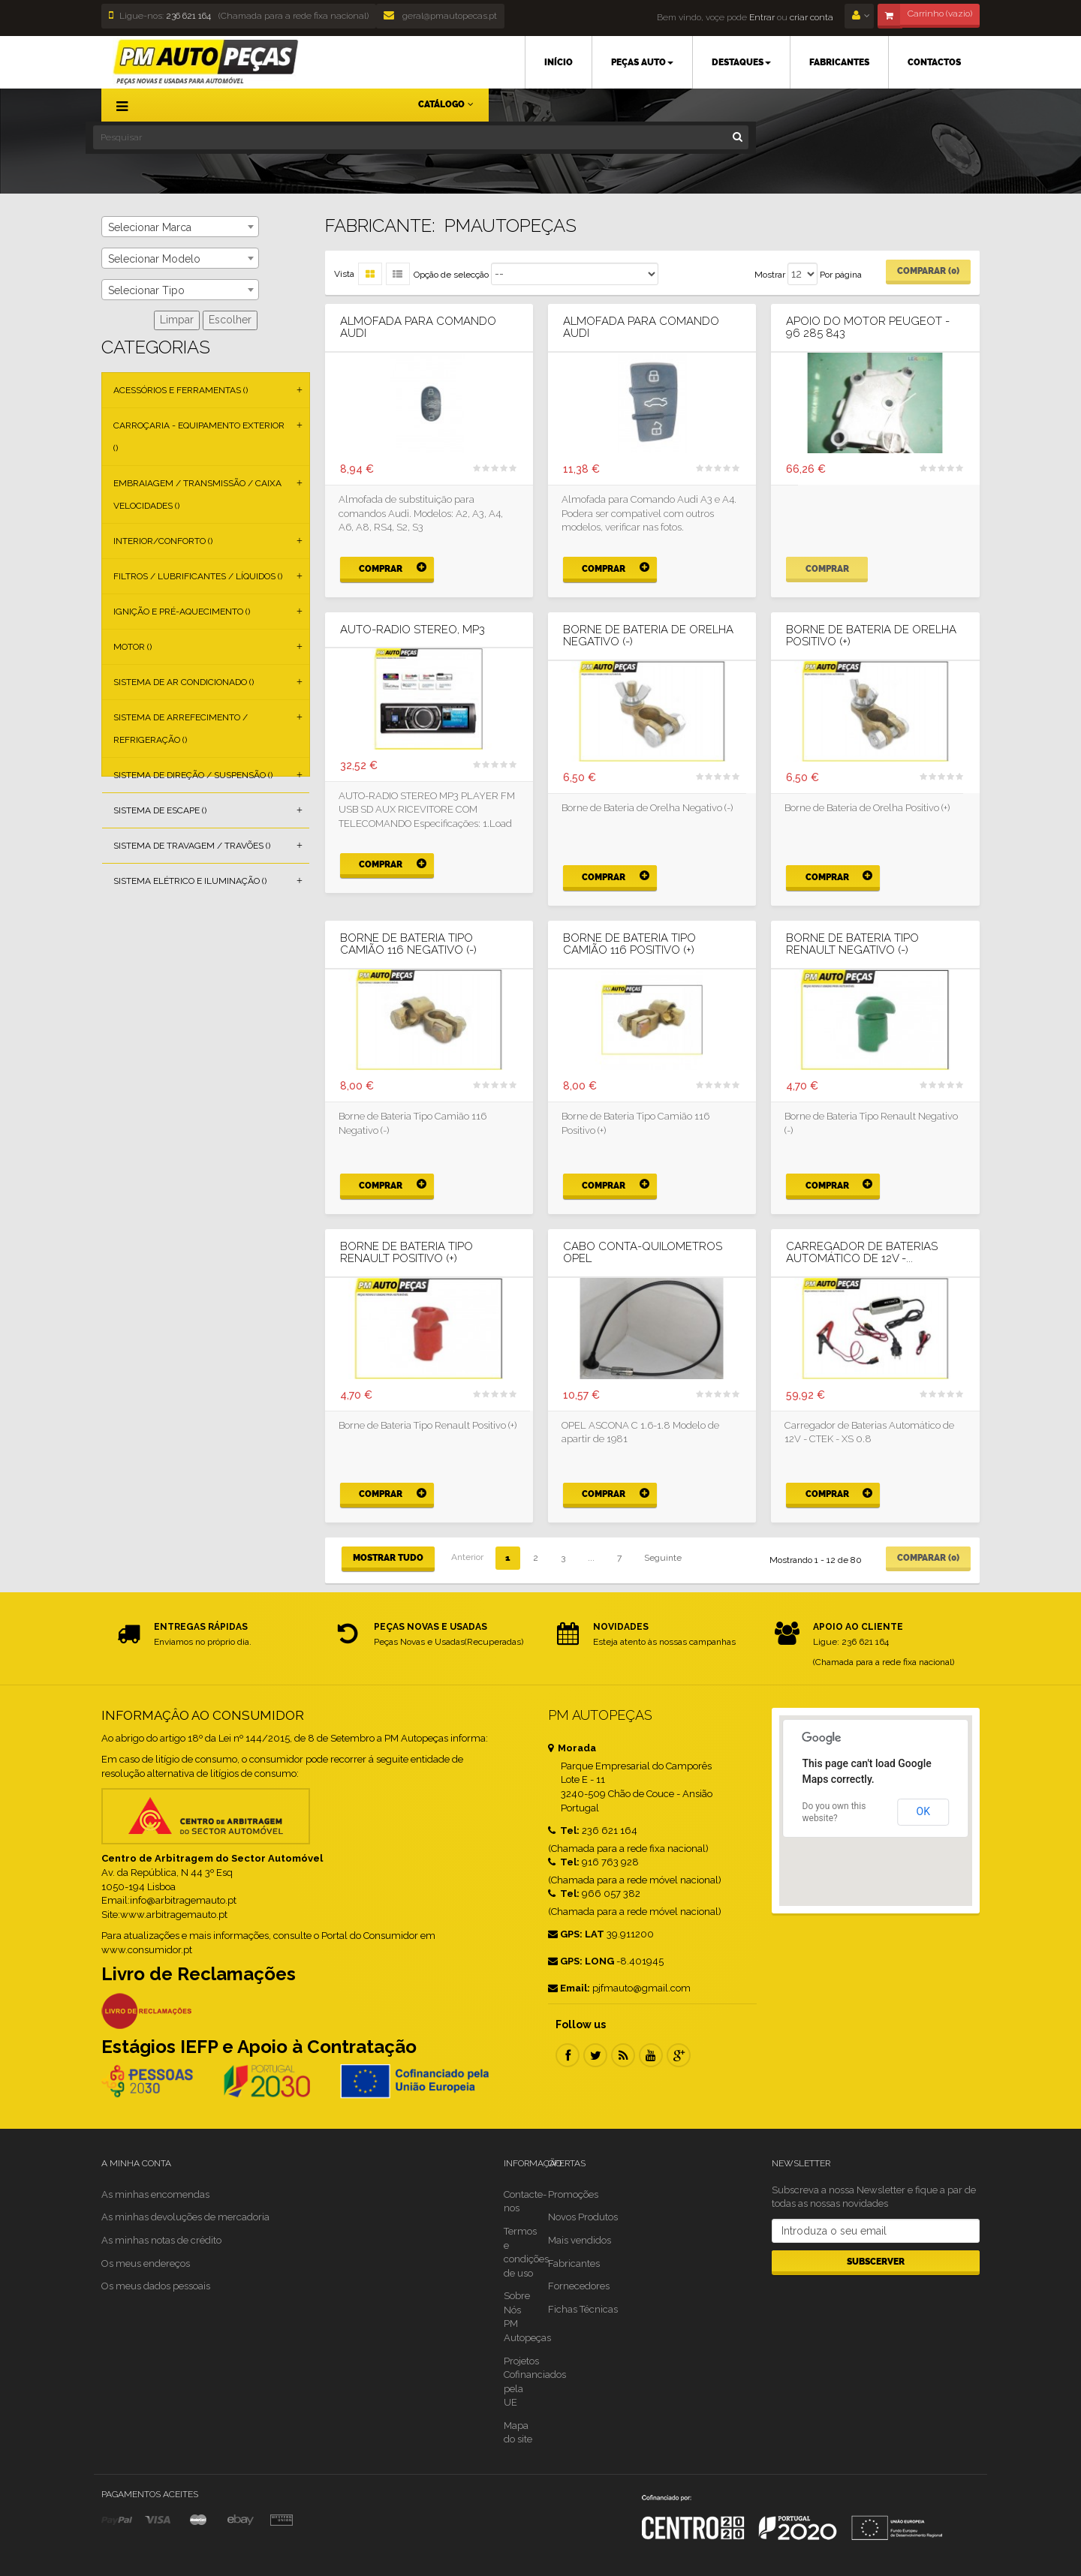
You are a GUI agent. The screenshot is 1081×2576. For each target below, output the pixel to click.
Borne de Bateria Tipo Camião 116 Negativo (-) (408, 944)
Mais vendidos (579, 2240)
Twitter (595, 2055)
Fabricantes (574, 2263)
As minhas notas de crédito (161, 2240)
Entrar (761, 17)
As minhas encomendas (155, 2194)
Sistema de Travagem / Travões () (191, 845)
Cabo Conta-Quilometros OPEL (642, 1252)
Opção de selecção (451, 274)
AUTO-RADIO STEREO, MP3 (412, 630)
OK (923, 1811)
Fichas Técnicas (583, 2309)
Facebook (568, 2055)
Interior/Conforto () (162, 541)
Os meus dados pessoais (155, 2286)
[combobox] (180, 226)
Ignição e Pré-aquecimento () (181, 611)
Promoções (573, 2194)
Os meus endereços (145, 2263)
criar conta (811, 17)
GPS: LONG (581, 1961)
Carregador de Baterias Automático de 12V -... (862, 1252)
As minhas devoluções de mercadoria (185, 2217)
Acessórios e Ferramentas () (180, 390)
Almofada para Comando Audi (418, 327)
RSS (623, 2055)
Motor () (132, 647)
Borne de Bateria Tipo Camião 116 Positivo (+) (629, 944)
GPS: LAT (576, 1934)
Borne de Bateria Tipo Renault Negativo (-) (852, 944)
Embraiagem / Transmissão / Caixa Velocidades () (197, 494)
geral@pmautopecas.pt (440, 16)
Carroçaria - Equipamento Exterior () (199, 436)
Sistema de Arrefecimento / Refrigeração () (180, 728)
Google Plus (679, 2055)
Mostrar (769, 274)
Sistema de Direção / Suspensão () (193, 775)
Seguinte (663, 1558)
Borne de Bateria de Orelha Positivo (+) (871, 636)
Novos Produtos (583, 2217)
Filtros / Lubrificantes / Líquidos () (197, 576)
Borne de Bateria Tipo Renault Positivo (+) (406, 1252)
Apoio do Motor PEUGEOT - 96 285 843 (868, 327)
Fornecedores (579, 2286)
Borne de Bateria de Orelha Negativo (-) (648, 636)
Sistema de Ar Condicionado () (183, 682)
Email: (569, 1988)
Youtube (651, 2055)
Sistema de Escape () (159, 810)
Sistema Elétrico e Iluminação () (189, 881)
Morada (572, 1748)
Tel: (564, 1830)
